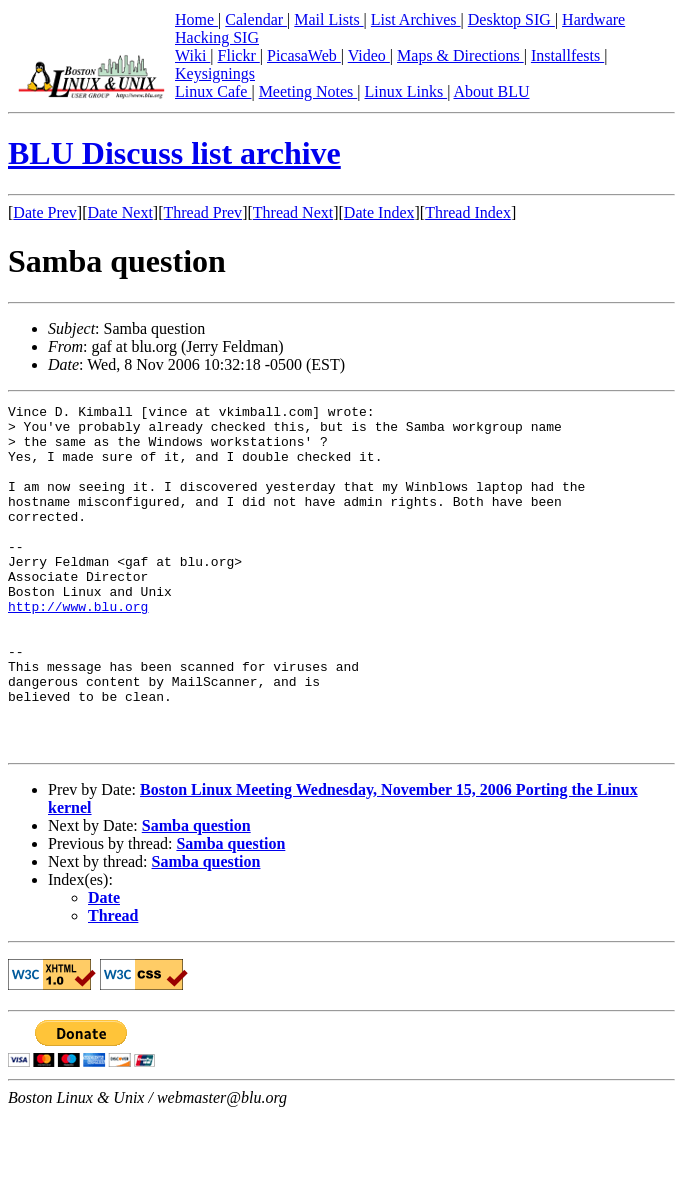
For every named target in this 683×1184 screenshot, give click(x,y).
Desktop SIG (511, 19)
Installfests (567, 55)
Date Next (120, 212)
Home (196, 19)
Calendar (256, 19)
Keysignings (215, 73)
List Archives (416, 19)
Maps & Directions (460, 55)
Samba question (196, 894)
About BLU (491, 91)
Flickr (239, 55)
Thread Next (293, 212)
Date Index (379, 212)
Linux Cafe (213, 91)
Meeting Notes (308, 91)
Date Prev (45, 212)
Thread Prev (202, 212)
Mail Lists (328, 19)
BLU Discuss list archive (174, 153)
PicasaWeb (304, 55)
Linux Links (405, 91)
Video (369, 55)
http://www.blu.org (78, 648)
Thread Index (468, 212)
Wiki (192, 55)
